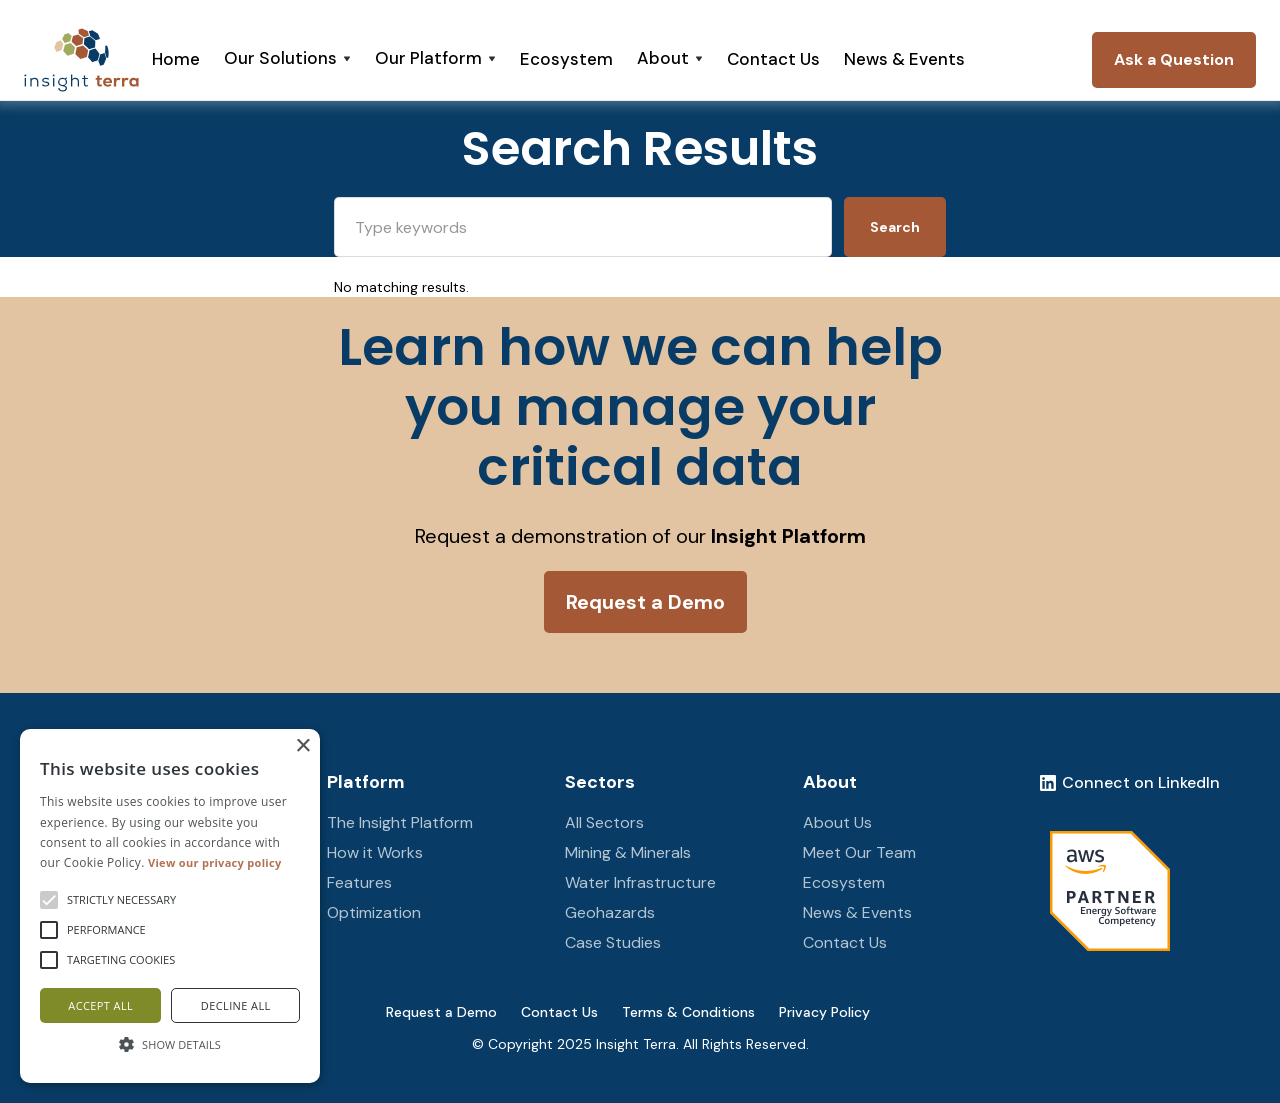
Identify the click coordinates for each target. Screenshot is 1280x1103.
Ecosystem (566, 59)
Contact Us (773, 59)
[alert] (170, 906)
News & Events (904, 59)
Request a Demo (441, 1012)
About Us (837, 822)
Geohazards (610, 912)
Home (176, 59)
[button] (287, 60)
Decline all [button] (236, 1005)
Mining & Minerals (628, 852)
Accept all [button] (100, 1005)
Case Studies (613, 942)
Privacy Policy (824, 1012)
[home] (81, 60)
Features (359, 882)
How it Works (375, 852)
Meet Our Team (859, 852)
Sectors (600, 782)
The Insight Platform (400, 822)
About (830, 782)
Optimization (374, 912)
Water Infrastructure (640, 882)
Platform (366, 782)
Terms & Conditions (688, 1012)
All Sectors (604, 822)
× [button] (302, 746)
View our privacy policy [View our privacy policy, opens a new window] (214, 862)
